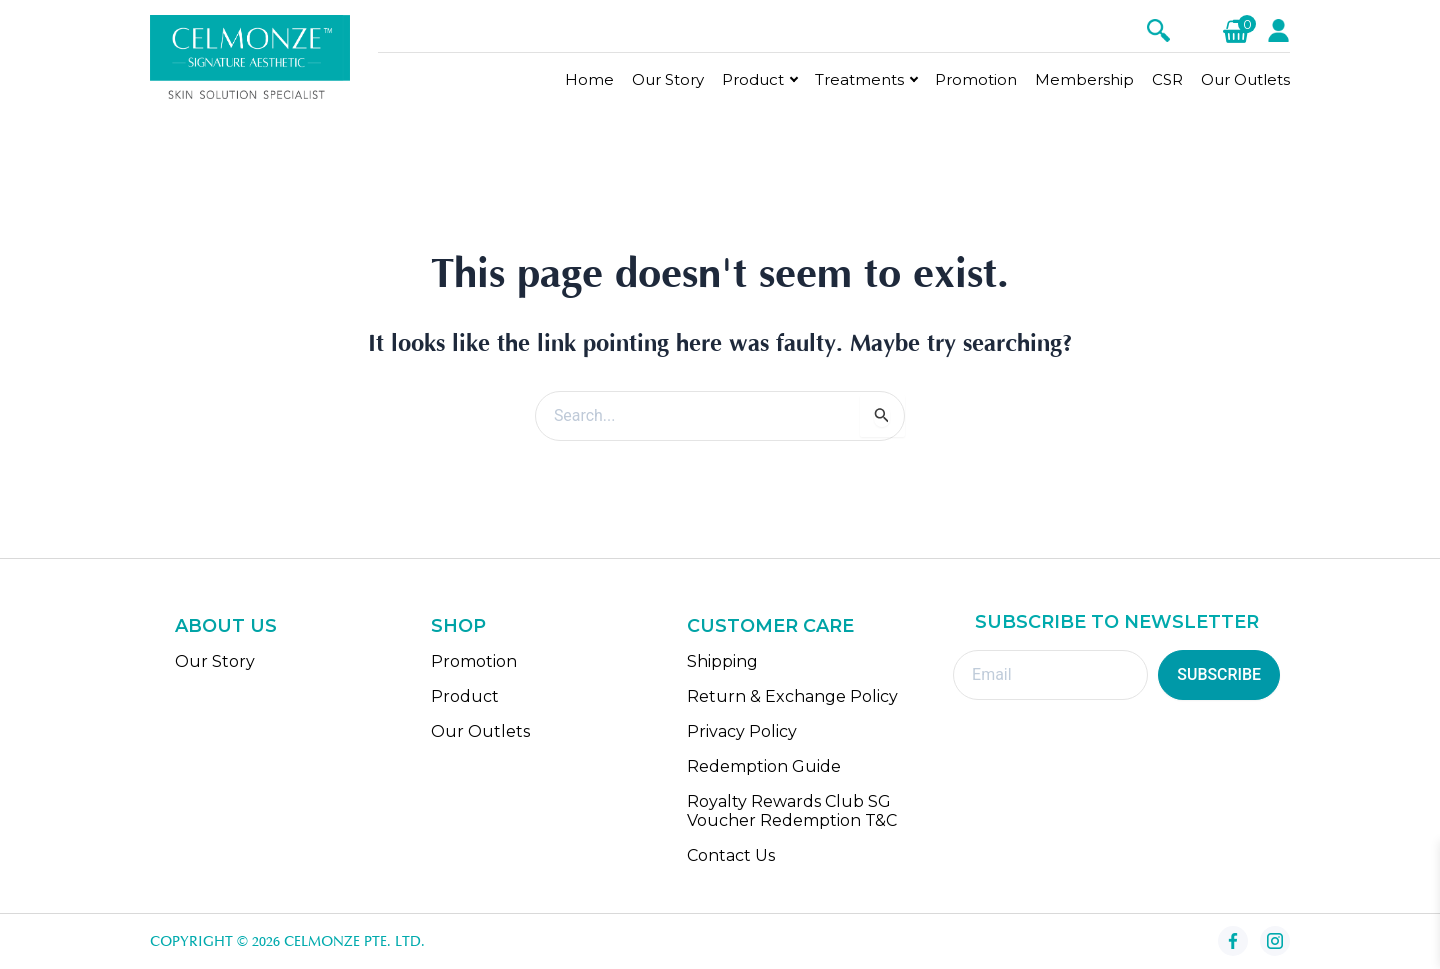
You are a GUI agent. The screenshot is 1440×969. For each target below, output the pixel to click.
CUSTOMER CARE (770, 627)
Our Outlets (1245, 79)
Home (589, 79)
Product (753, 79)
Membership (1084, 79)
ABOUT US (226, 627)
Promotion (976, 79)
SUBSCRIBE (1219, 675)
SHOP (458, 627)
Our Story (668, 79)
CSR (1167, 79)
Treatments (859, 79)
